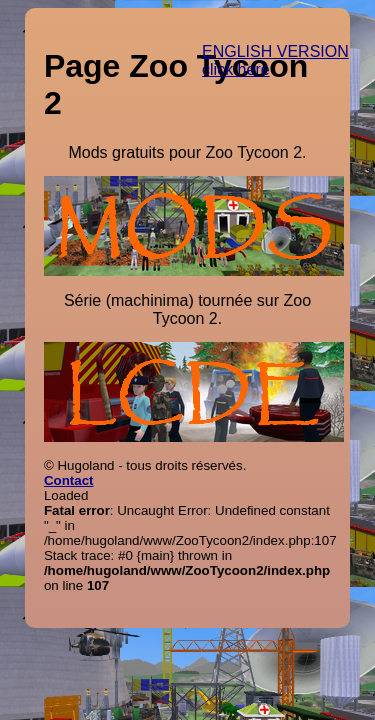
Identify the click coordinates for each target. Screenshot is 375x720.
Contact (69, 480)
